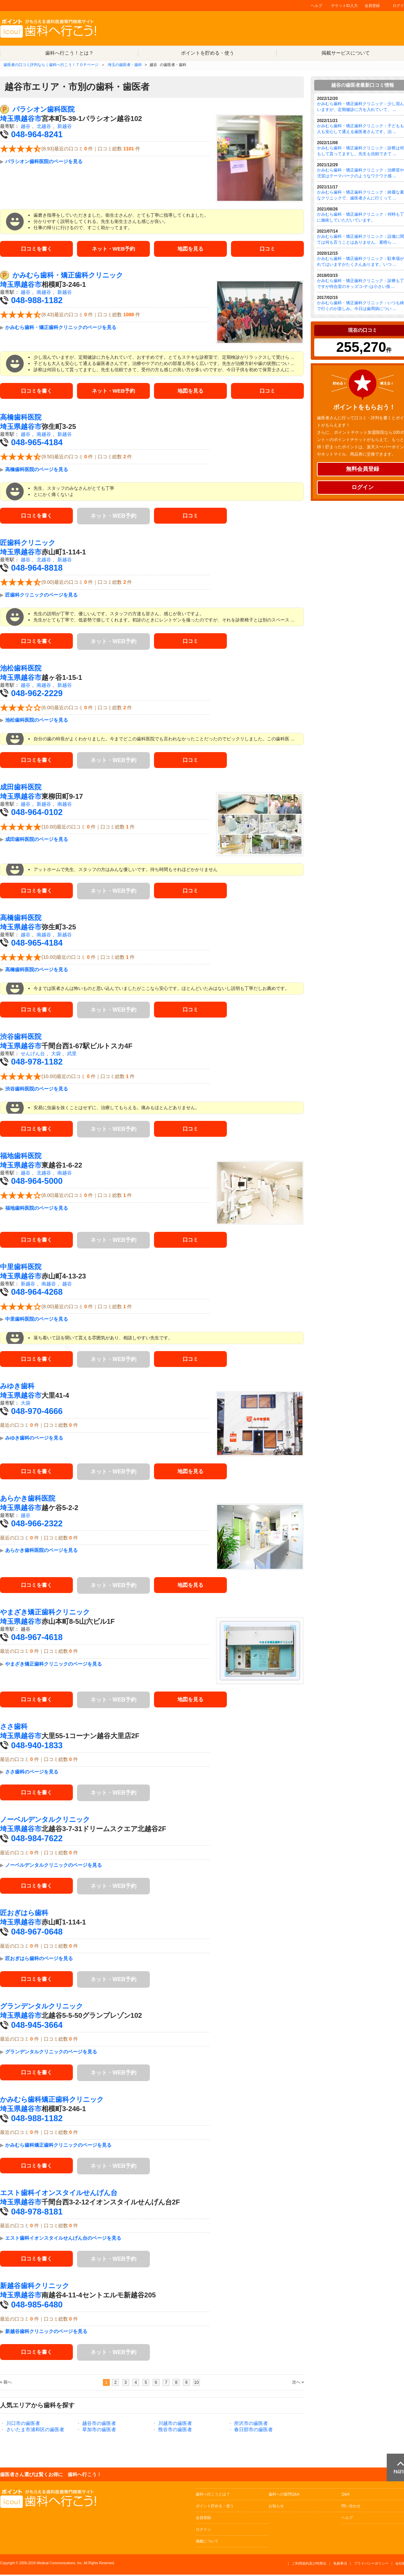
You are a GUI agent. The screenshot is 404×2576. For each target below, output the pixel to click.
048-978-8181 (36, 2213)
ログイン (203, 2531)
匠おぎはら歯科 (24, 1914)
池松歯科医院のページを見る (36, 721)
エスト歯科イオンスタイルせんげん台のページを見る (63, 2239)
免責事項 (340, 2565)
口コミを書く (36, 249)
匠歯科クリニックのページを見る (41, 596)
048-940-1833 (36, 1746)
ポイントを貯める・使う (207, 53)
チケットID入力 (344, 5)
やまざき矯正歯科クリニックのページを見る (53, 1665)
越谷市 (31, 118)
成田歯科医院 (20, 789)
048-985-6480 (36, 2306)
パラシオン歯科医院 (43, 109)
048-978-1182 (36, 1063)
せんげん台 (33, 1055)
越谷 (25, 126)
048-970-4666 (36, 1412)
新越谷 (64, 126)
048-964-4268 (36, 1293)
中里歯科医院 (20, 1268)
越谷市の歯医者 (99, 2424)
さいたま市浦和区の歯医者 (35, 2431)
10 (196, 2383)
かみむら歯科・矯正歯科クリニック (67, 276)
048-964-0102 (36, 813)
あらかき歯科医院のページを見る (41, 1551)
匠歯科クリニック (27, 544)
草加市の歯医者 (99, 2431)
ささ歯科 (14, 1728)
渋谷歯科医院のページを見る (36, 1090)
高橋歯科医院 (20, 418)
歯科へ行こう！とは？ (69, 53)
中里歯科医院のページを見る (36, 1320)
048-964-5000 (36, 1182)
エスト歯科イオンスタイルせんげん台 (58, 2194)
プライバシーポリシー (371, 2565)
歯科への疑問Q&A (284, 2495)
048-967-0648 (36, 1933)
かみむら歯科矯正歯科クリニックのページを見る (58, 2146)
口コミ (267, 249)
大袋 (56, 1055)
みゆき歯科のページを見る (34, 1439)
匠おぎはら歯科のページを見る (39, 1960)
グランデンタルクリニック (41, 2007)
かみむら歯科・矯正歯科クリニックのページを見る (60, 328)
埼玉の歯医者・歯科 (125, 65)
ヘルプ (316, 5)
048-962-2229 (36, 694)
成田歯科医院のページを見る (36, 840)
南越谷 (44, 293)
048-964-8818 (36, 569)
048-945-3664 (36, 2026)
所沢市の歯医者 (251, 2424)
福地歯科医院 (20, 1157)
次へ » (298, 2383)
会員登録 (372, 5)
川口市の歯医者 (23, 2424)
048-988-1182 (36, 301)
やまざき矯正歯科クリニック (45, 1613)
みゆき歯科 (17, 1387)
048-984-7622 (36, 1840)
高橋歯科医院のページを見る (36, 471)
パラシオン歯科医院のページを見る (44, 161)
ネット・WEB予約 (113, 249)
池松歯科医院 (20, 669)
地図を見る (190, 249)
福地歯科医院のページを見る (36, 1209)
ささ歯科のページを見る (31, 1773)
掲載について (207, 2542)
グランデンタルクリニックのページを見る (51, 2053)
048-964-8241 (36, 134)
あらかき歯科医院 (27, 1500)
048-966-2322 (36, 1525)
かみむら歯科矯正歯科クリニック (52, 2101)
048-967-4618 (36, 1638)
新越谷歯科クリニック (34, 2287)
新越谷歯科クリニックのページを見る (46, 2332)
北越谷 (44, 126)
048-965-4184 (36, 443)
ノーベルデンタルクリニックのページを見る (53, 1866)
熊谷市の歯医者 (175, 2431)
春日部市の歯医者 (253, 2431)
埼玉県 (10, 118)
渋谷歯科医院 (20, 1038)
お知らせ (276, 2507)
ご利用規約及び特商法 (309, 2565)
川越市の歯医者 (175, 2424)
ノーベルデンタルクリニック (45, 1821)
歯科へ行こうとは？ (213, 2495)
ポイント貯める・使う (215, 2507)
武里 (72, 1055)
